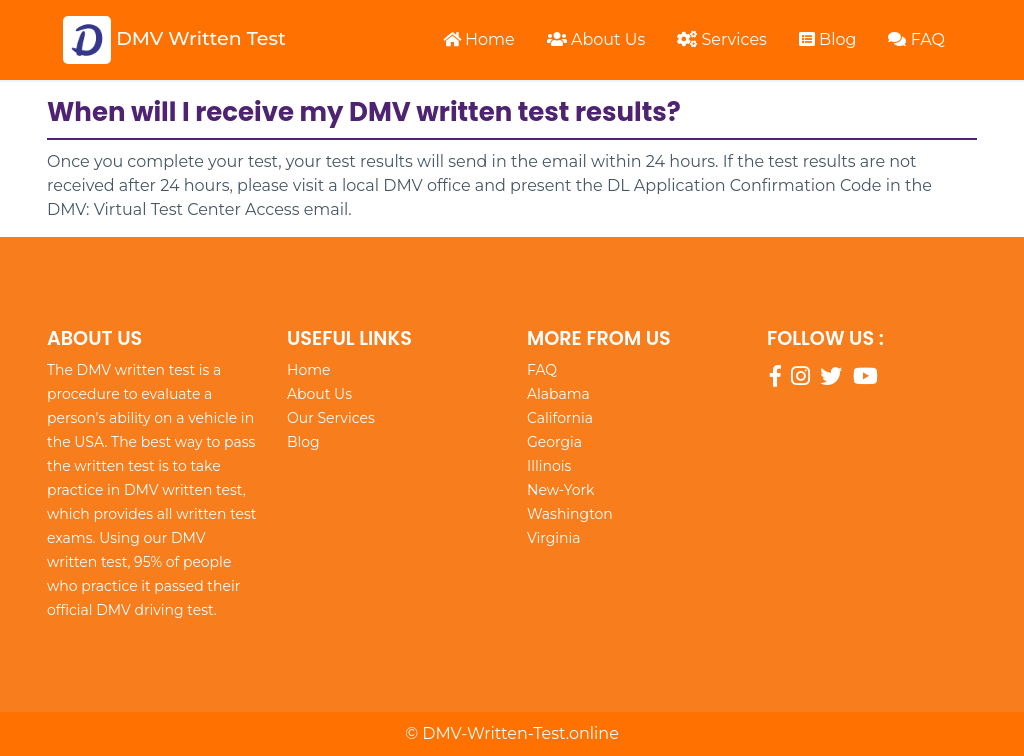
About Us (596, 39)
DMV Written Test (174, 40)
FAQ (916, 39)
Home (479, 39)
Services (722, 39)
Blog (828, 39)
